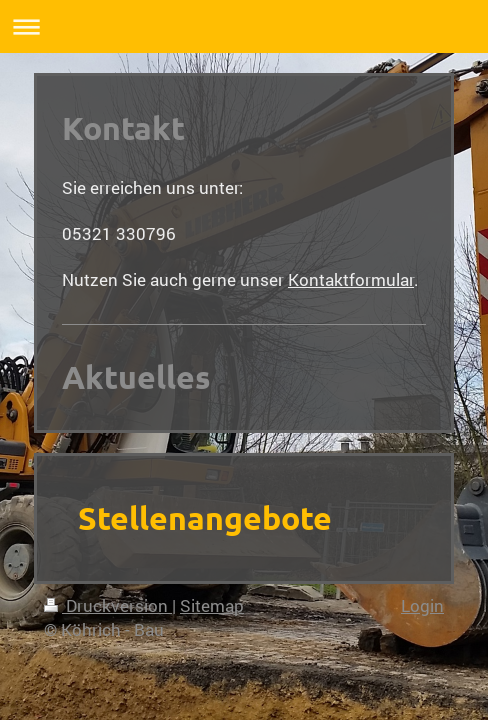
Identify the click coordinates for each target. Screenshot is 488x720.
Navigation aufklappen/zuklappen (244, 26)
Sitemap (212, 605)
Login (422, 605)
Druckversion (108, 605)
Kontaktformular (351, 279)
